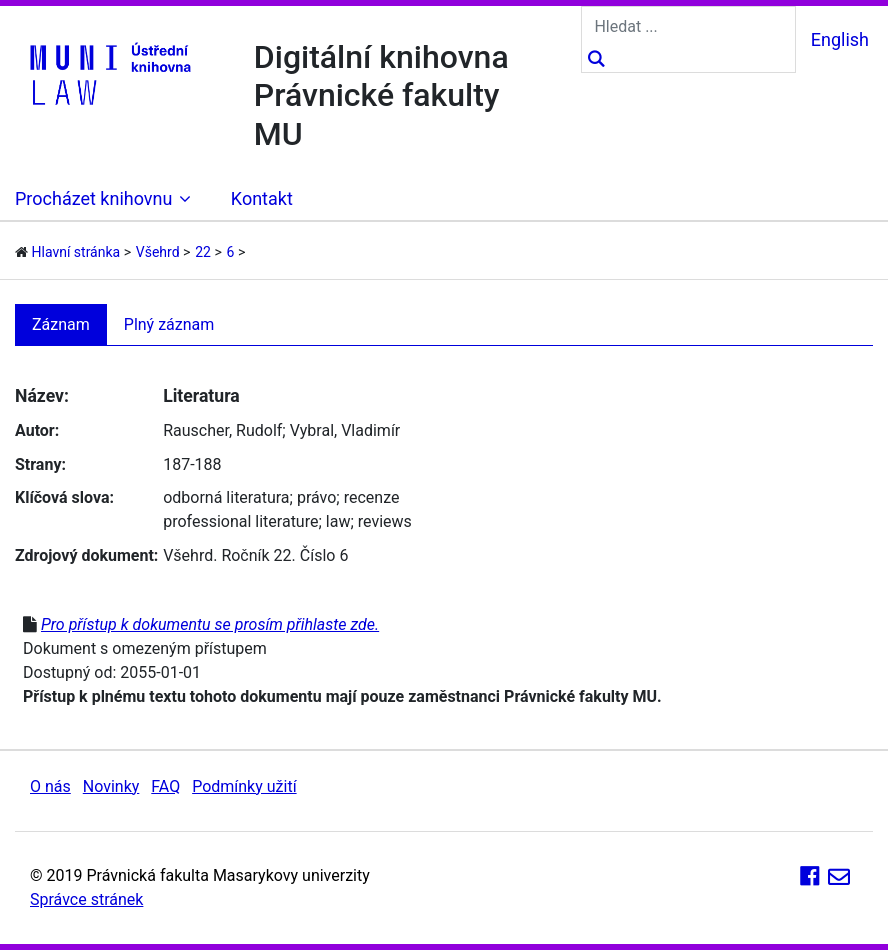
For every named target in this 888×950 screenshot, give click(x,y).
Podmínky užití (244, 786)
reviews (385, 521)
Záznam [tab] (61, 324)
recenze (372, 497)
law (338, 521)
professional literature (240, 521)
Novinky (111, 786)
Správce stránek (86, 899)
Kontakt (262, 198)
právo (316, 497)
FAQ (165, 786)
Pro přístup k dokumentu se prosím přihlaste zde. (210, 624)
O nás (50, 786)
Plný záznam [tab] (169, 324)
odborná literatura (226, 497)
